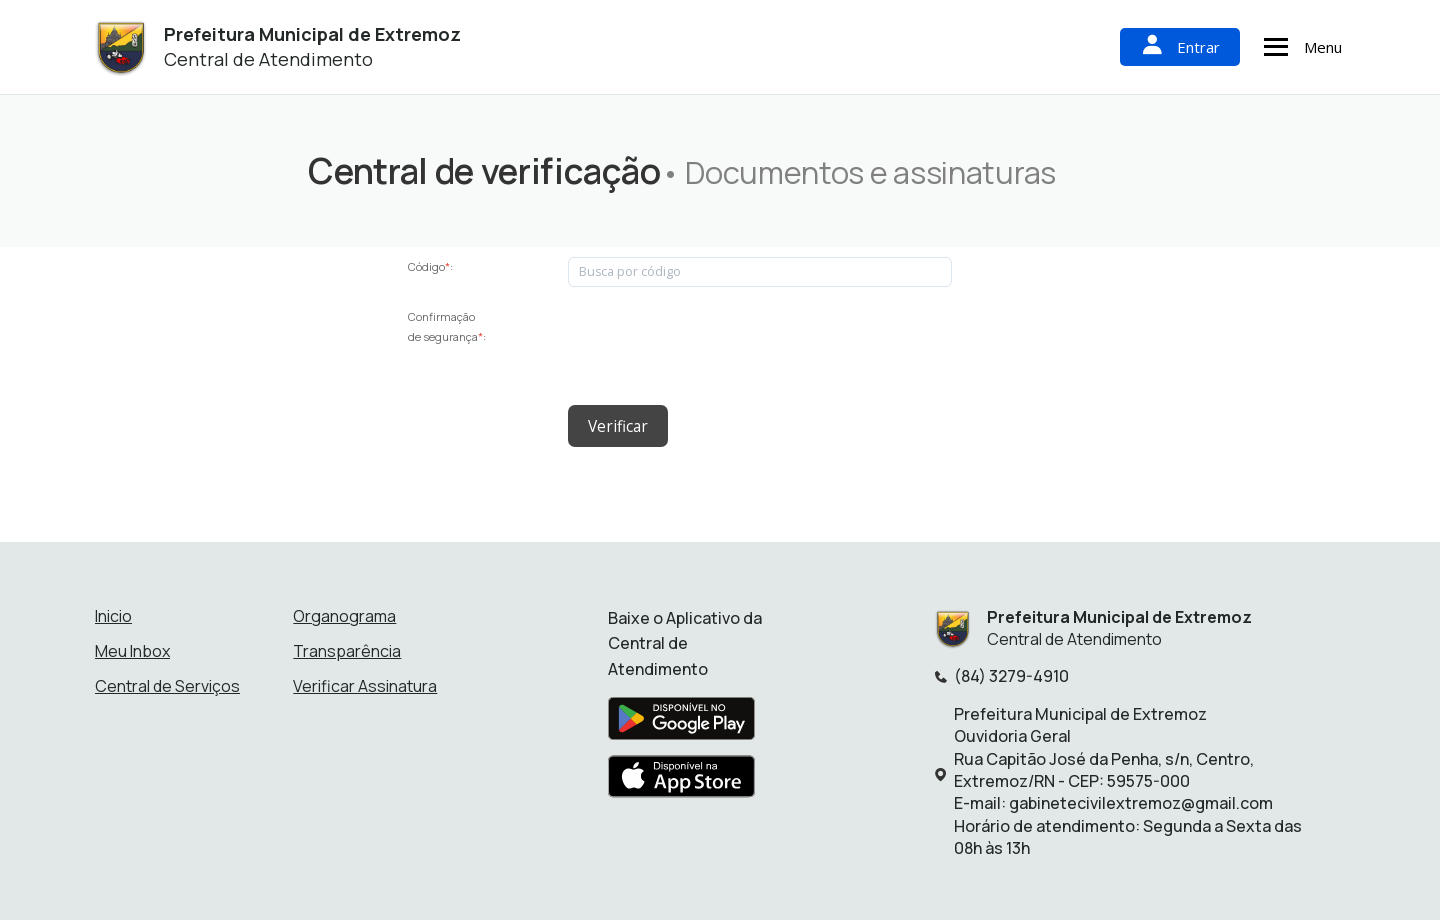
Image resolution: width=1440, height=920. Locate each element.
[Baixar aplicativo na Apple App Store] (682, 779)
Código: (430, 266)
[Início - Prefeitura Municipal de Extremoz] (120, 47)
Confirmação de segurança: (447, 326)
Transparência (347, 647)
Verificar (616, 424)
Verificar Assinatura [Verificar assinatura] (365, 682)
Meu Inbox (132, 647)
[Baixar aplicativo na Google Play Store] (681, 721)
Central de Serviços (167, 682)
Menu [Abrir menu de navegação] (1300, 47)
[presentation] (720, 346)
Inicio (113, 612)
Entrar (1180, 46)
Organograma (344, 612)
